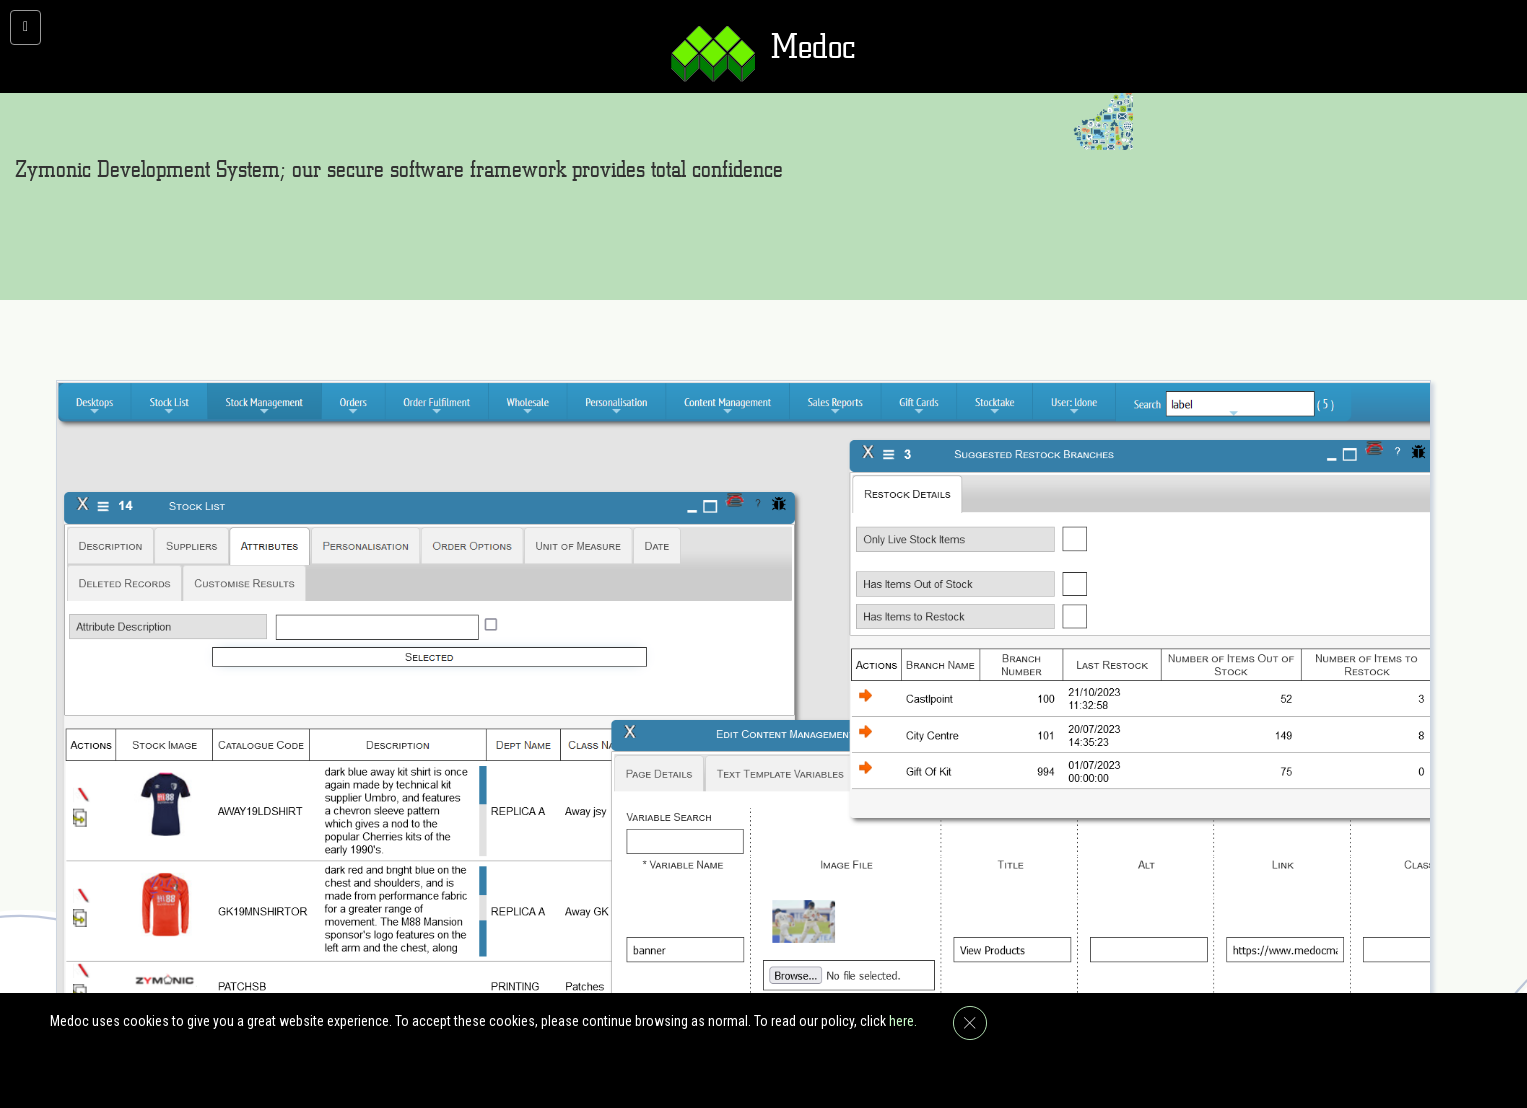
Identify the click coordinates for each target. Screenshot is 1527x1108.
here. (903, 1021)
